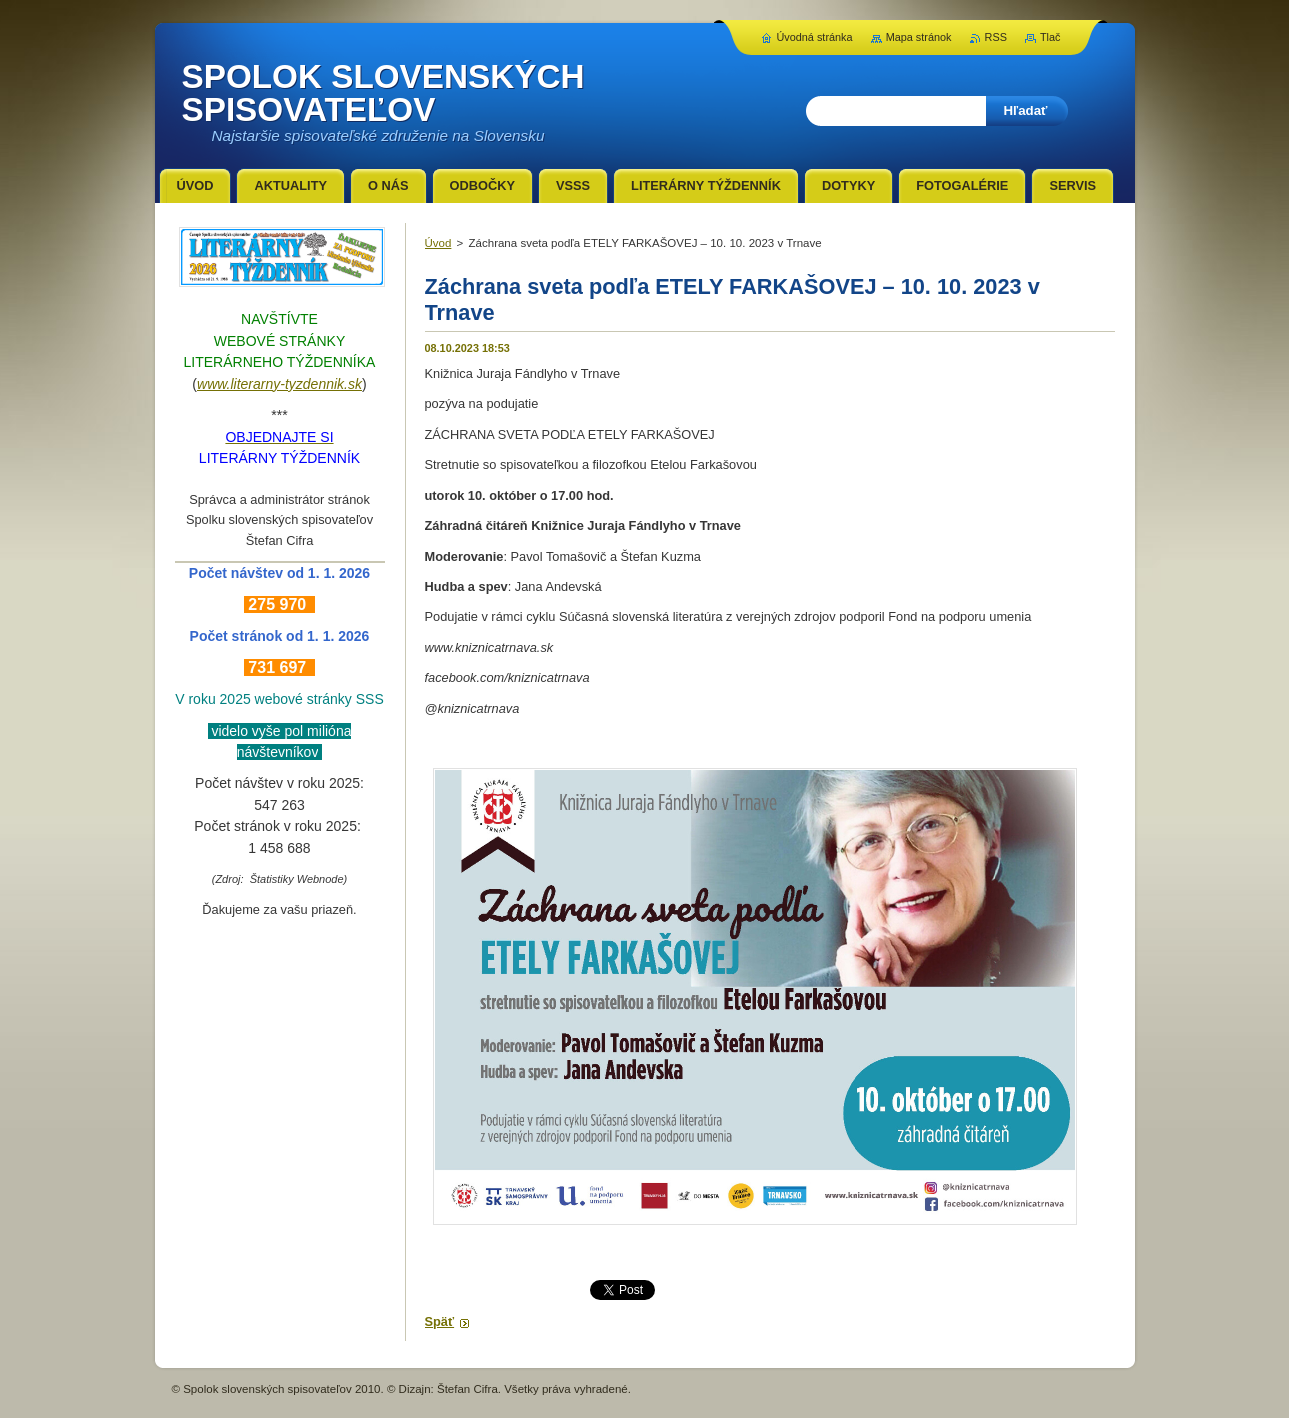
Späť (440, 1321)
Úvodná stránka (814, 37)
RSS (996, 37)
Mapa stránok (919, 37)
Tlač (1050, 37)
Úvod (438, 243)
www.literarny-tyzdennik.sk (279, 384)
